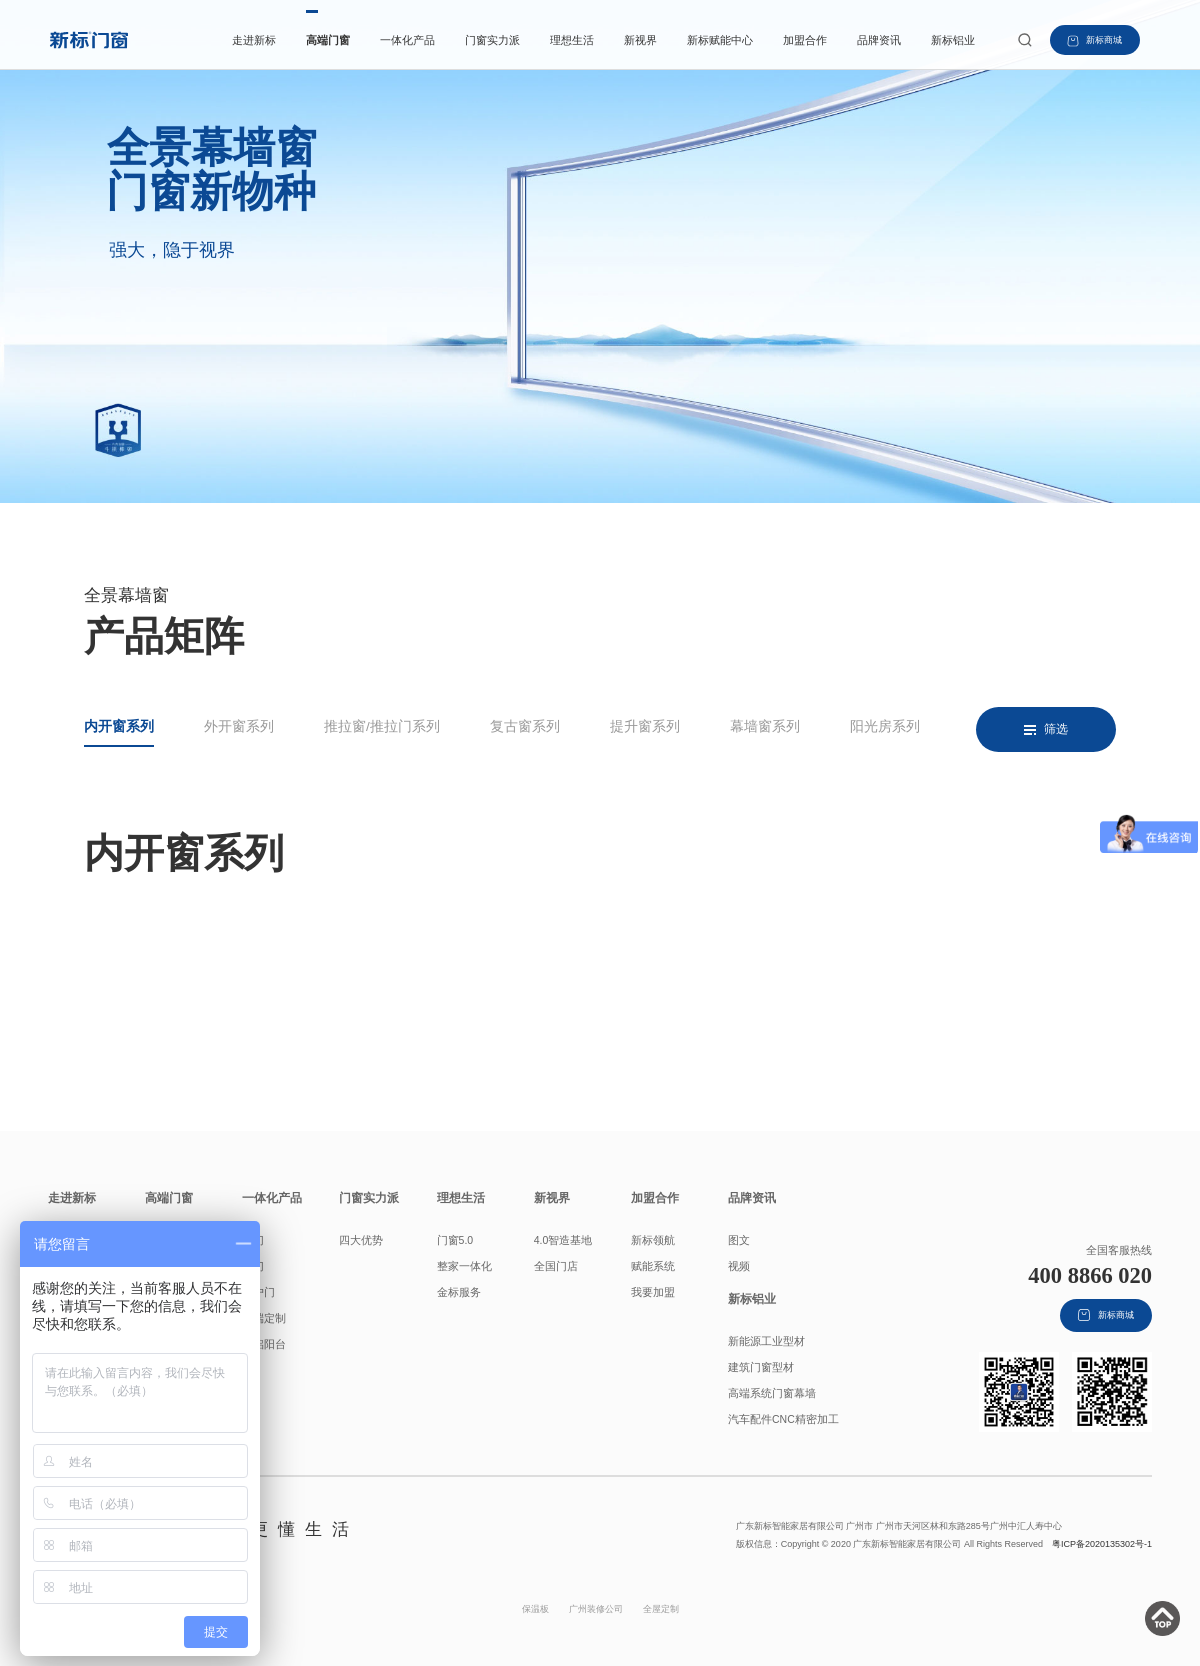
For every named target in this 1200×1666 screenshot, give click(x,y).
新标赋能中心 (720, 40)
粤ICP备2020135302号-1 (1102, 1544)
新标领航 (653, 1240)
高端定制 (264, 1318)
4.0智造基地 (563, 1240)
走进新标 (254, 40)
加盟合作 (805, 40)
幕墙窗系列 (765, 726)
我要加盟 (653, 1292)
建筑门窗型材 (761, 1367)
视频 (739, 1266)
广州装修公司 (596, 1609)
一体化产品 (407, 40)
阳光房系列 (885, 726)
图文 (739, 1240)
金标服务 (459, 1292)
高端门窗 (328, 40)
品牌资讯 (879, 40)
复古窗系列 (525, 726)
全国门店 (556, 1266)
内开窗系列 (119, 726)
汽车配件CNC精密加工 (783, 1419)
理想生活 (572, 40)
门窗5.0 (455, 1240)
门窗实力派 (492, 40)
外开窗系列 (239, 726)
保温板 (535, 1609)
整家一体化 (464, 1266)
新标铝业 (953, 40)
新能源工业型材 (766, 1341)
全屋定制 (661, 1609)
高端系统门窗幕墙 (772, 1393)
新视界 (640, 40)
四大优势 (361, 1240)
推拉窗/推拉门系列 (382, 726)
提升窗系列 (645, 726)
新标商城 (1093, 41)
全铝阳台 (264, 1344)
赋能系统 (653, 1266)
